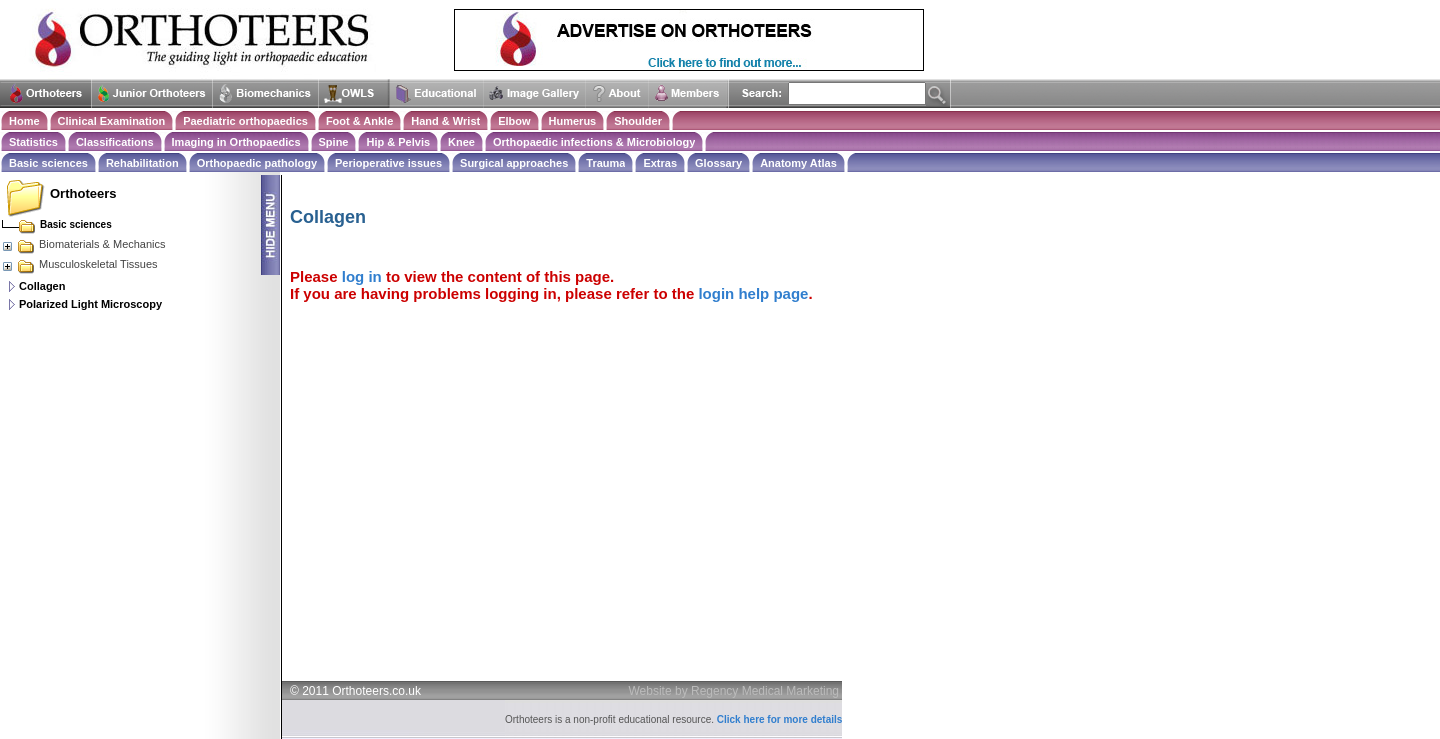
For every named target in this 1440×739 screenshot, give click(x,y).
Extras (660, 163)
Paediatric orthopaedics (245, 121)
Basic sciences (48, 163)
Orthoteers (83, 193)
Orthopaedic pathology (257, 163)
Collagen (42, 286)
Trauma (605, 163)
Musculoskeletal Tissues (79, 264)
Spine (334, 142)
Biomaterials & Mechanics (83, 244)
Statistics (33, 142)
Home (24, 121)
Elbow (514, 121)
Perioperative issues (388, 163)
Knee (461, 142)
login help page (753, 293)
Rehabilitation (142, 163)
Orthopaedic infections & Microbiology (594, 142)
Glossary (718, 163)
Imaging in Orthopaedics (236, 142)
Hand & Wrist (445, 121)
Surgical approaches (514, 163)
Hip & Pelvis (398, 142)
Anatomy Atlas (798, 163)
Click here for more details (780, 719)
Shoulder (638, 121)
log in (362, 276)
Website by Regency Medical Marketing (734, 691)
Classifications (115, 142)
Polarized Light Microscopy (90, 304)
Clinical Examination (112, 121)
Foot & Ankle (359, 121)
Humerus (573, 121)
